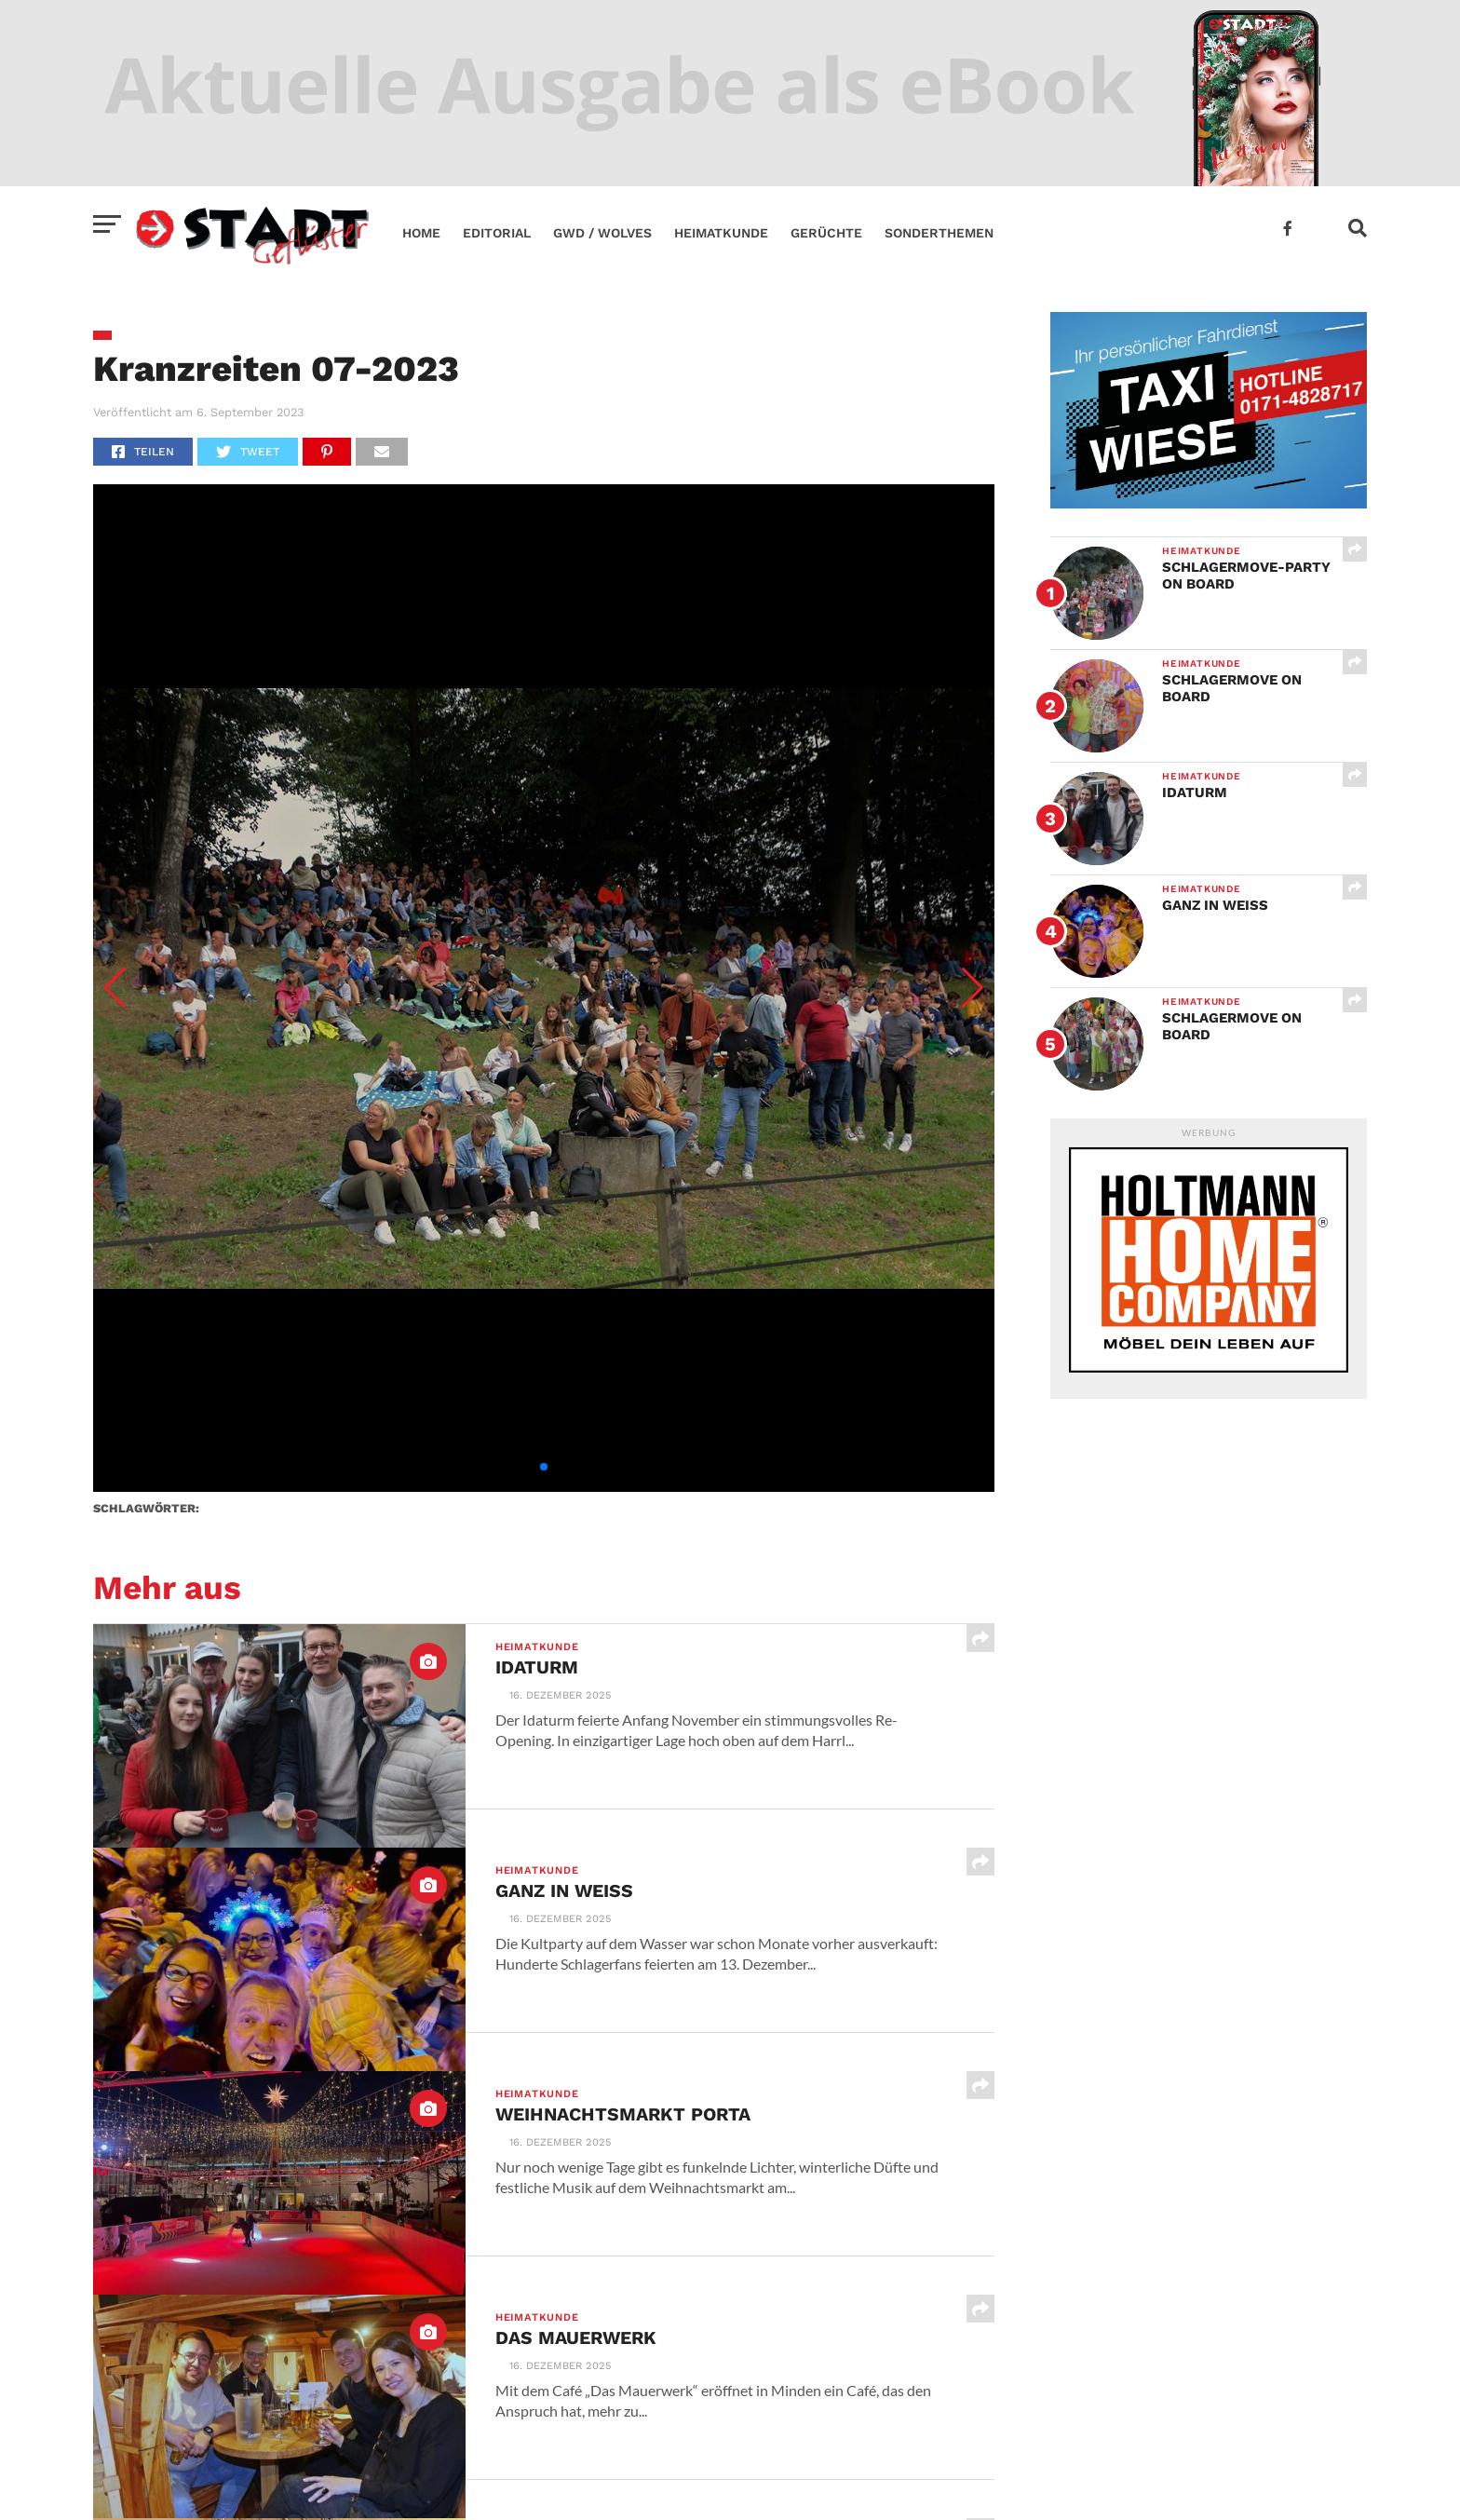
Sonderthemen (939, 232)
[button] (115, 988)
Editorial (497, 232)
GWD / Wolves (602, 232)
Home (421, 232)
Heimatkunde (721, 232)
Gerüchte (826, 232)
